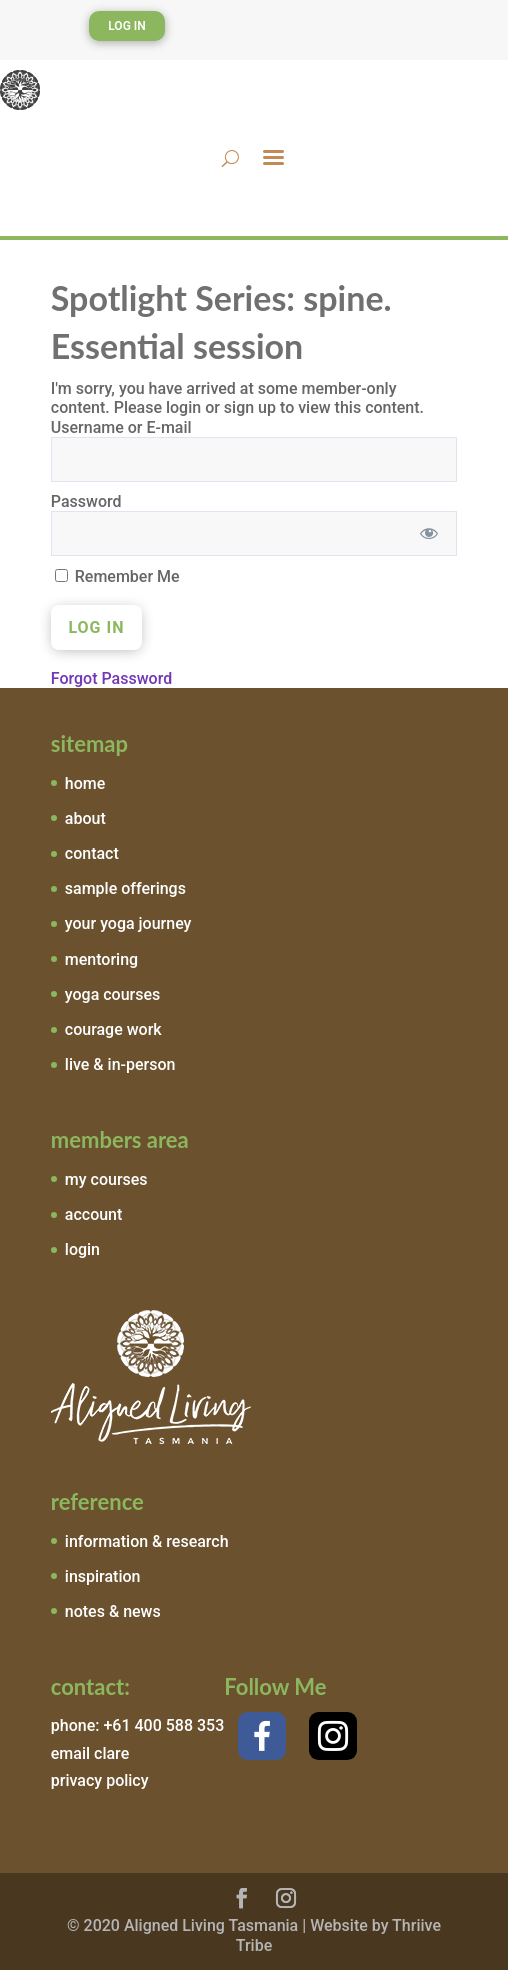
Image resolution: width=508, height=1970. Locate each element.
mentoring (101, 959)
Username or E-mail (121, 427)
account (94, 1214)
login (82, 1249)
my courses (106, 1179)
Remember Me (117, 576)
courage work (113, 1029)
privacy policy (100, 1780)
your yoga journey (128, 923)
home (85, 783)
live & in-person (120, 1064)
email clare (90, 1753)
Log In (127, 26)
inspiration (103, 1576)
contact (92, 853)
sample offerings (125, 888)
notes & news (113, 1611)
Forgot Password (111, 678)
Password (86, 501)
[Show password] (428, 533)
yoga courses (113, 994)
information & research (147, 1541)
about (85, 818)
